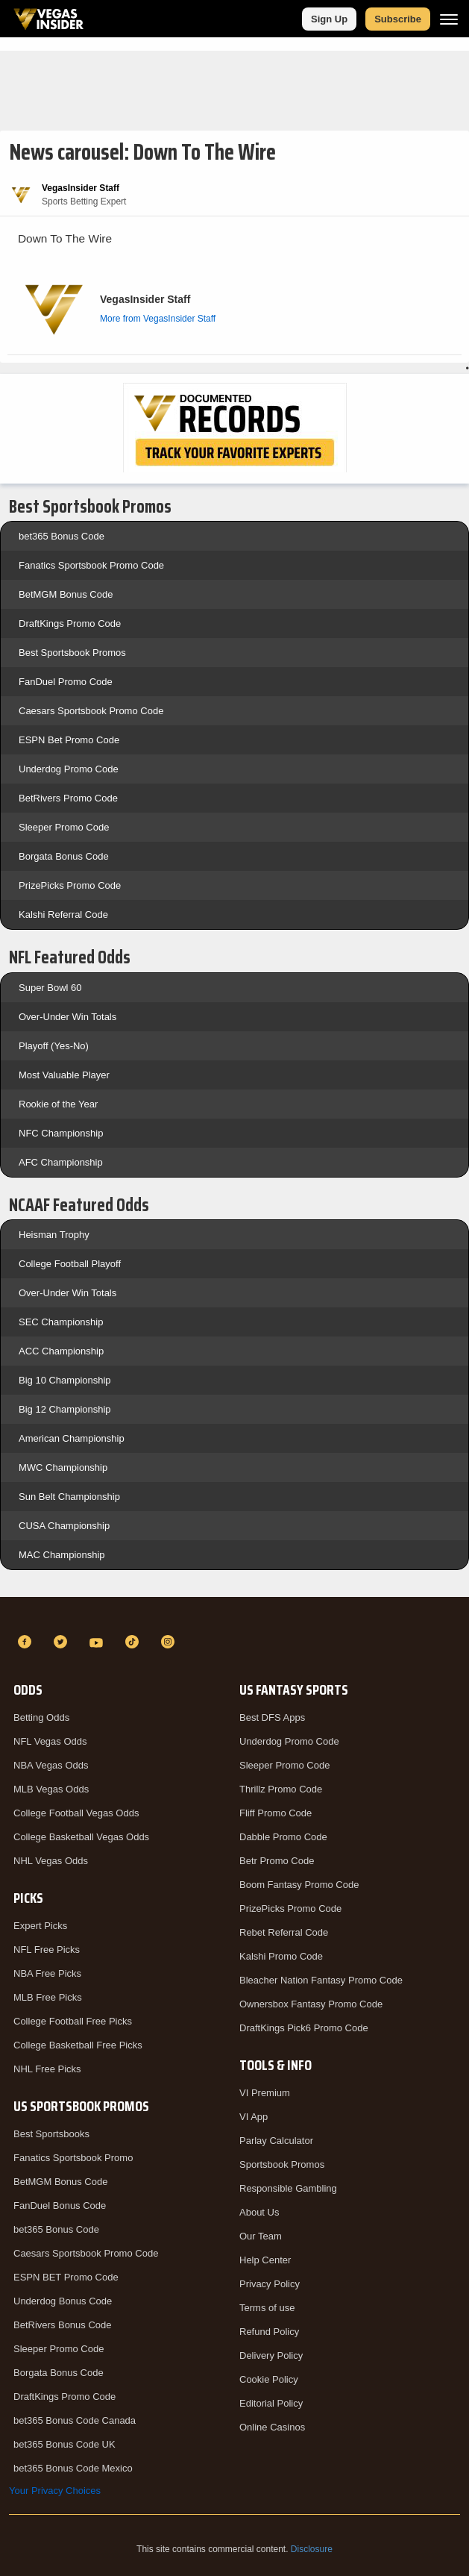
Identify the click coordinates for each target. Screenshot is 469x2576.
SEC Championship (61, 1322)
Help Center (265, 2260)
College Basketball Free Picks (77, 2045)
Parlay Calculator (276, 2140)
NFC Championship (61, 1133)
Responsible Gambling (288, 2188)
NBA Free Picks (47, 1973)
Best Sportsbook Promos (72, 652)
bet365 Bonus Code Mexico (73, 2468)
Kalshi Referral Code (63, 914)
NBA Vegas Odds (50, 1765)
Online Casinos (272, 2427)
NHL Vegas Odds (50, 1860)
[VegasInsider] (234, 1615)
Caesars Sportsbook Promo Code (91, 710)
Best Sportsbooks (51, 2133)
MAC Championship (62, 1554)
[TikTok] (134, 1642)
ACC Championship (61, 1351)
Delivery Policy (271, 2355)
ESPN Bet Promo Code (69, 739)
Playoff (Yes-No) (54, 1045)
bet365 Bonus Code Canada (74, 2420)
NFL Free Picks (46, 1949)
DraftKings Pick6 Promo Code (303, 2027)
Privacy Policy (269, 2283)
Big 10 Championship (65, 1380)
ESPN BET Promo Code (66, 2277)
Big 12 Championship (65, 1409)
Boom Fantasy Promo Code (299, 1884)
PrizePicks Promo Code (70, 885)
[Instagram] (170, 1642)
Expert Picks (40, 1925)
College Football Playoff (70, 1263)
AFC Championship (61, 1162)
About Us (259, 2212)
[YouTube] (98, 1642)
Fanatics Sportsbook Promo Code (91, 565)
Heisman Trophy (54, 1234)
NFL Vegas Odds (50, 1741)
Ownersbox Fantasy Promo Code (311, 2004)
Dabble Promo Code (283, 1836)
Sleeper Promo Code (64, 827)
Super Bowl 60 (50, 987)
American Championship (72, 1438)
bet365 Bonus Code (61, 536)
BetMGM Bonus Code (66, 594)
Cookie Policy (268, 2379)
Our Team (260, 2236)
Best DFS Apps (272, 1717)
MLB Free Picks (47, 1997)
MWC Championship (63, 1467)
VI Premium (264, 2092)
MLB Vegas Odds (51, 1789)
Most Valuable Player (64, 1075)
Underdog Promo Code (69, 769)
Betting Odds (41, 1717)
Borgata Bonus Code (64, 856)
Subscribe (397, 19)
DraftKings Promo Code (70, 623)
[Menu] (449, 19)
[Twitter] (63, 1642)
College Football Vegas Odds (76, 1813)
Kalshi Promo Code (281, 1956)
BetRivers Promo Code (68, 798)
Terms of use (267, 2307)
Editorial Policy (271, 2403)
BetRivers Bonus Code (62, 2324)
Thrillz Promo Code (280, 1789)
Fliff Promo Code (275, 1813)
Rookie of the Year (58, 1104)
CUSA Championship (64, 1525)
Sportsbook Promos (281, 2164)
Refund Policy (269, 2331)
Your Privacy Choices (55, 2490)
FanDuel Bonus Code (59, 2205)
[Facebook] (27, 1642)
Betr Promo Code (276, 1860)
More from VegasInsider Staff (157, 318)
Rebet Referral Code (283, 1932)
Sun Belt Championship (69, 1496)
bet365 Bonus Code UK (64, 2444)
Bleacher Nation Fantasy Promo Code (321, 1980)
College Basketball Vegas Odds (81, 1836)
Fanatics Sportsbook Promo (73, 2157)
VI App (253, 2116)
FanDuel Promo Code (66, 681)
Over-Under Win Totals (67, 1016)
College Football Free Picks (72, 2021)
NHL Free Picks (47, 2069)
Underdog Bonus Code (62, 2301)
